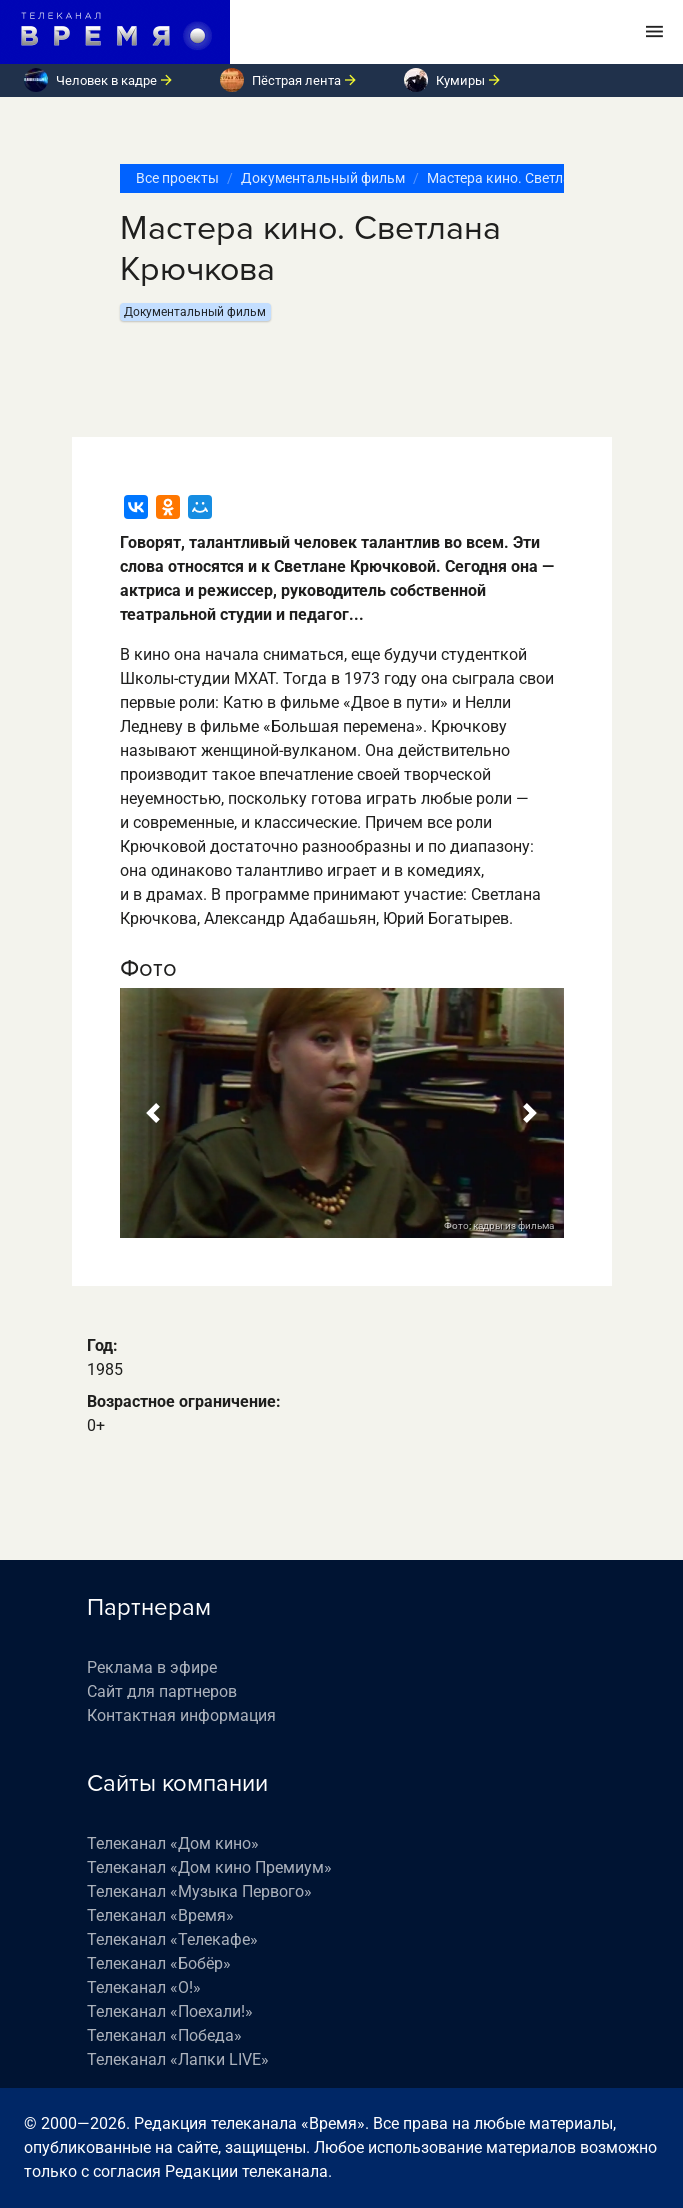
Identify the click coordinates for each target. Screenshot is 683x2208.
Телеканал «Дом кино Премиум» (209, 1867)
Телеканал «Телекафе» (172, 1939)
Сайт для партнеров (162, 1691)
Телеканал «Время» (160, 1915)
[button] (153, 1113)
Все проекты (177, 178)
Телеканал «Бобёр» (159, 1963)
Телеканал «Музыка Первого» (199, 1891)
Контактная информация (181, 1715)
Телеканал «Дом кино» (173, 1843)
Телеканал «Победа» (164, 2035)
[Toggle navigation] (654, 32)
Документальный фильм (323, 178)
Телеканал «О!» (144, 1987)
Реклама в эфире (152, 1667)
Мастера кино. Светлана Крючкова (542, 178)
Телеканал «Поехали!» (170, 2011)
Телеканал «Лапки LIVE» (178, 2059)
